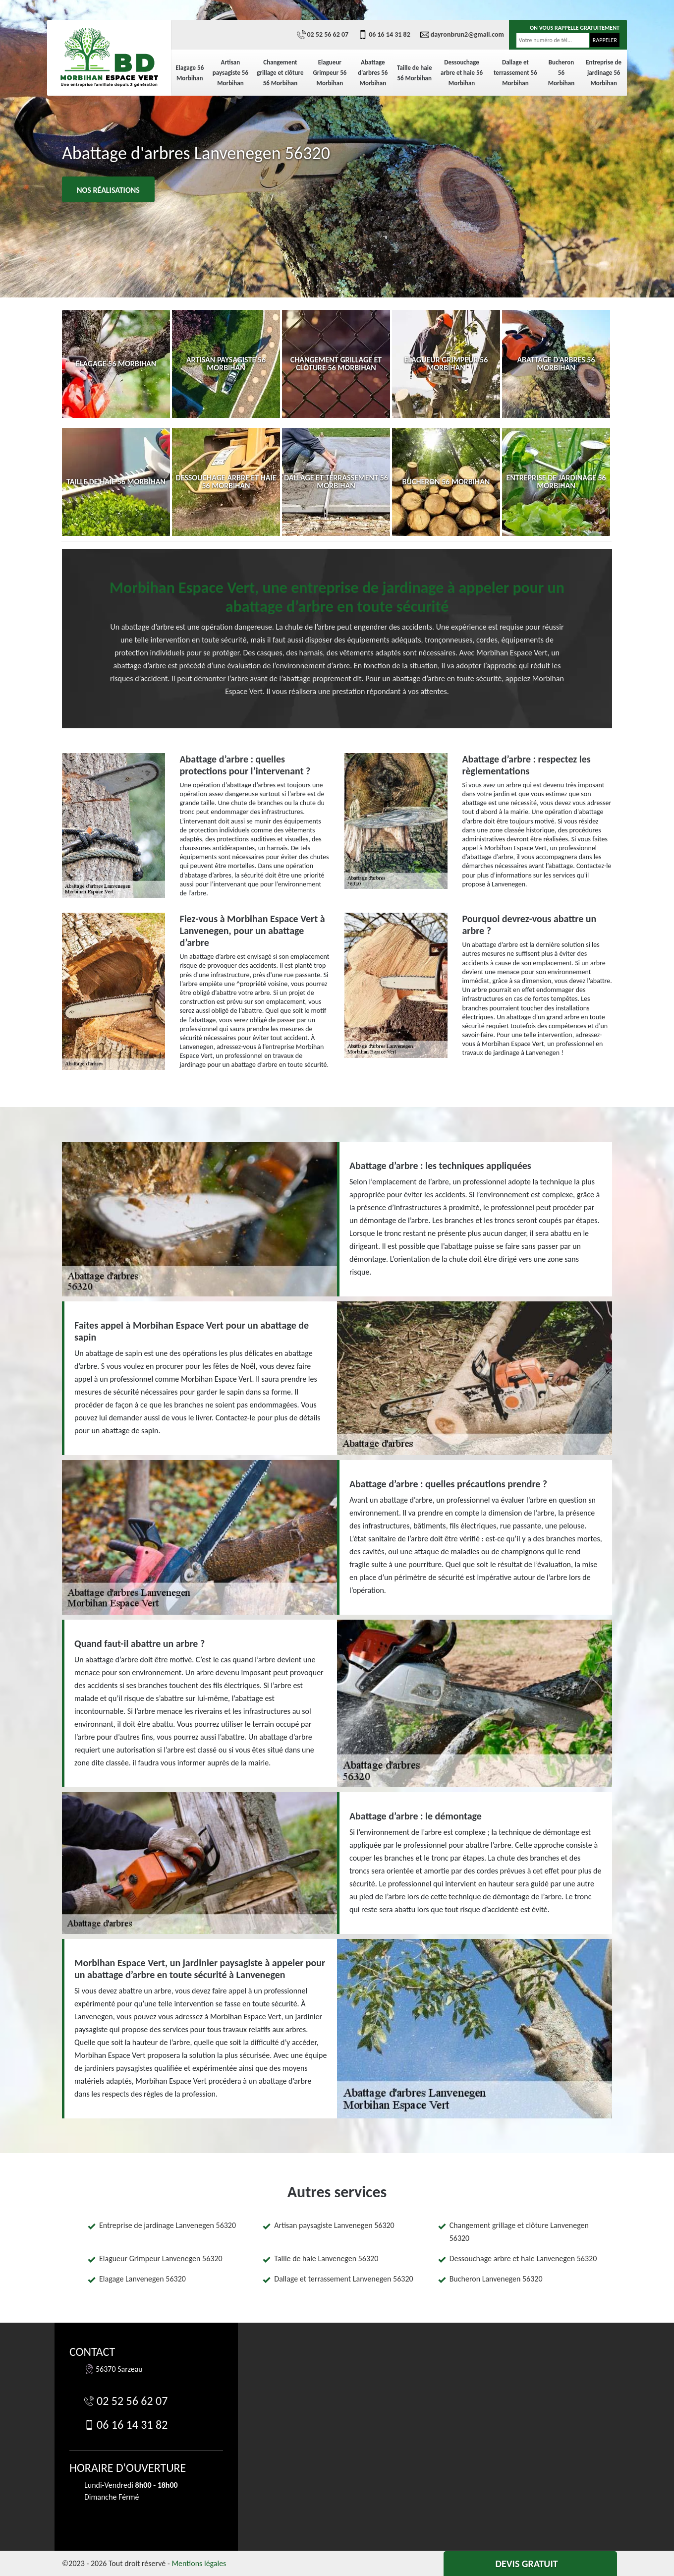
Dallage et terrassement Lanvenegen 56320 (343, 2278)
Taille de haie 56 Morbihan (414, 73)
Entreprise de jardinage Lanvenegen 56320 (167, 2225)
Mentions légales (198, 2563)
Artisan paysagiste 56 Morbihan (230, 73)
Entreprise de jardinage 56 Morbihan (603, 73)
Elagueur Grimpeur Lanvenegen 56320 (161, 2258)
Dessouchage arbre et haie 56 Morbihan (462, 73)
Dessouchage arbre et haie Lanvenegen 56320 (523, 2258)
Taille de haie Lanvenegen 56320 (326, 2258)
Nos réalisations (108, 190)
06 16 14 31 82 (384, 34)
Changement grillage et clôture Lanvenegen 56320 (519, 2232)
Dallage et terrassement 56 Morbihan (515, 73)
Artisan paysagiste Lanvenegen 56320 (334, 2225)
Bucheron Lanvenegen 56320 (496, 2278)
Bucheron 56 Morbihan (561, 73)
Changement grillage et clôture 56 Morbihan (280, 73)
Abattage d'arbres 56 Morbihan (373, 73)
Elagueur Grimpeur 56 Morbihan (329, 73)
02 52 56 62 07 (323, 34)
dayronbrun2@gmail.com (462, 34)
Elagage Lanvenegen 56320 (142, 2278)
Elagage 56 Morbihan (189, 73)
